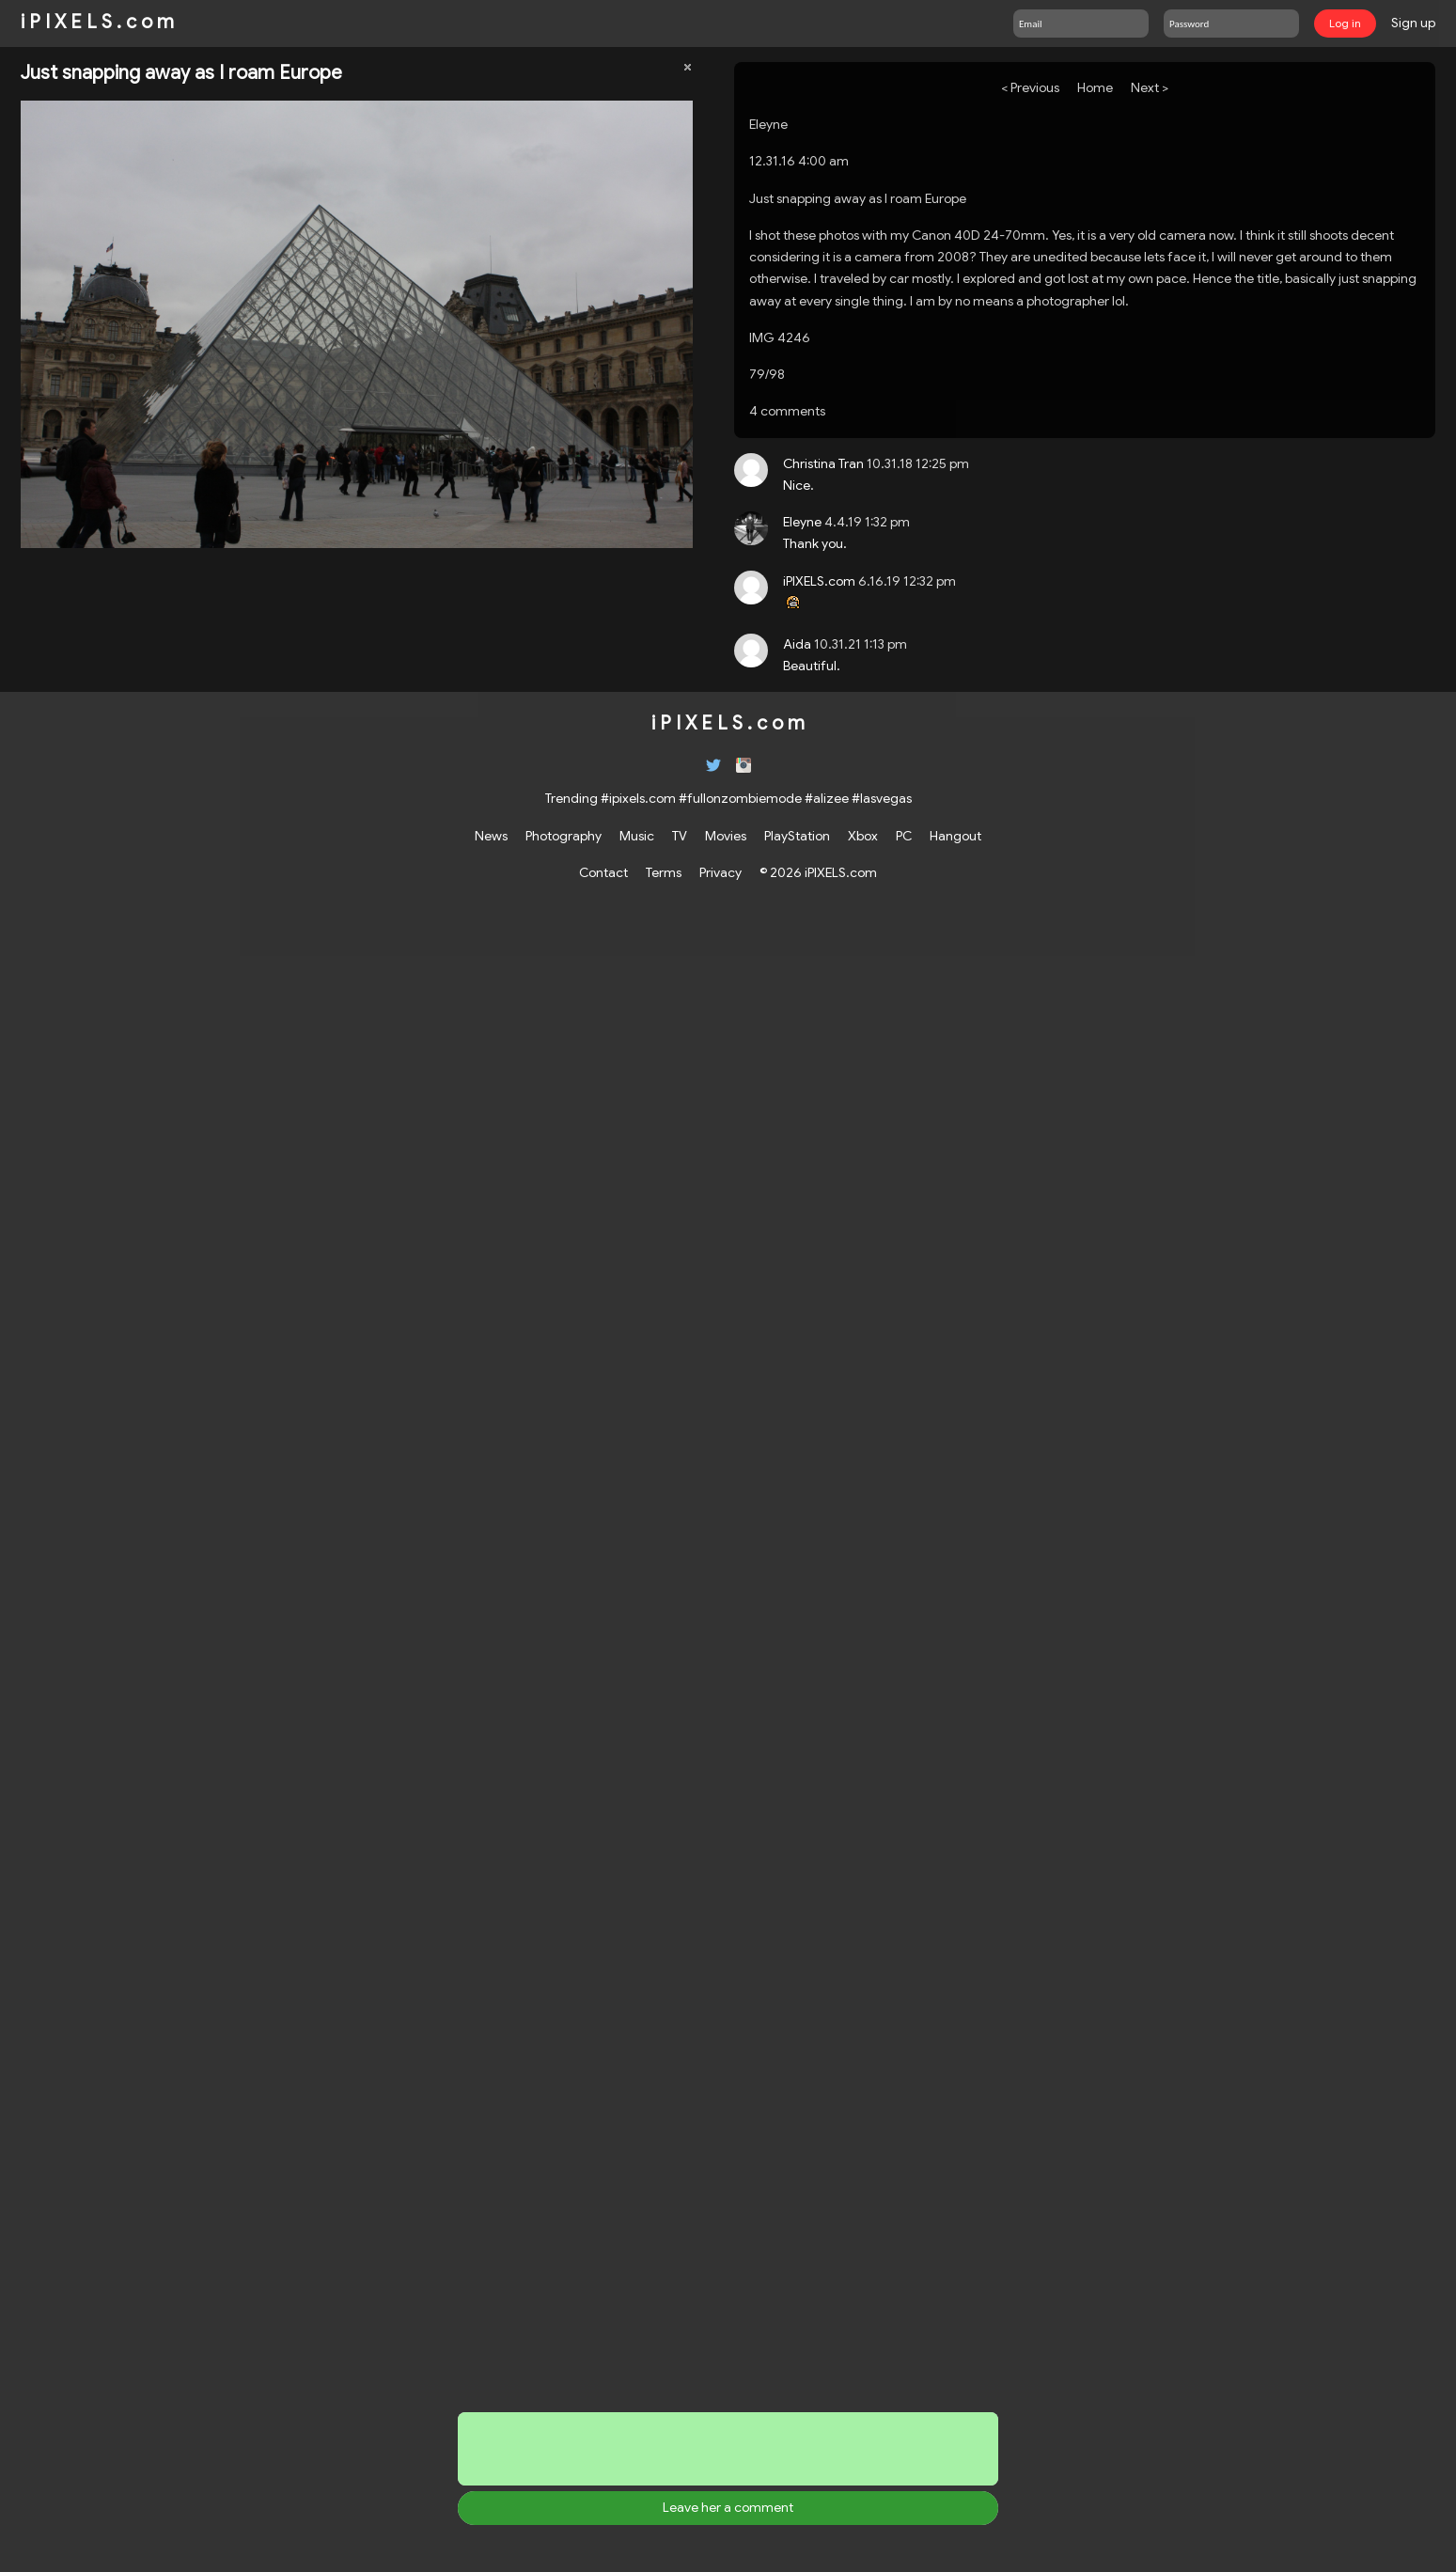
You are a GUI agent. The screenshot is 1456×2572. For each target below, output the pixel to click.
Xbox (863, 835)
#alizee (827, 798)
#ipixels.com (638, 798)
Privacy (720, 872)
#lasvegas (882, 798)
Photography (563, 835)
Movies (725, 835)
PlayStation (797, 835)
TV (679, 835)
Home (1095, 87)
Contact (603, 872)
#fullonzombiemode (740, 798)
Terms (663, 872)
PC (904, 835)
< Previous (1030, 87)
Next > (1149, 87)
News (491, 835)
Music (636, 835)
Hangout (955, 835)
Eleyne (768, 124)
